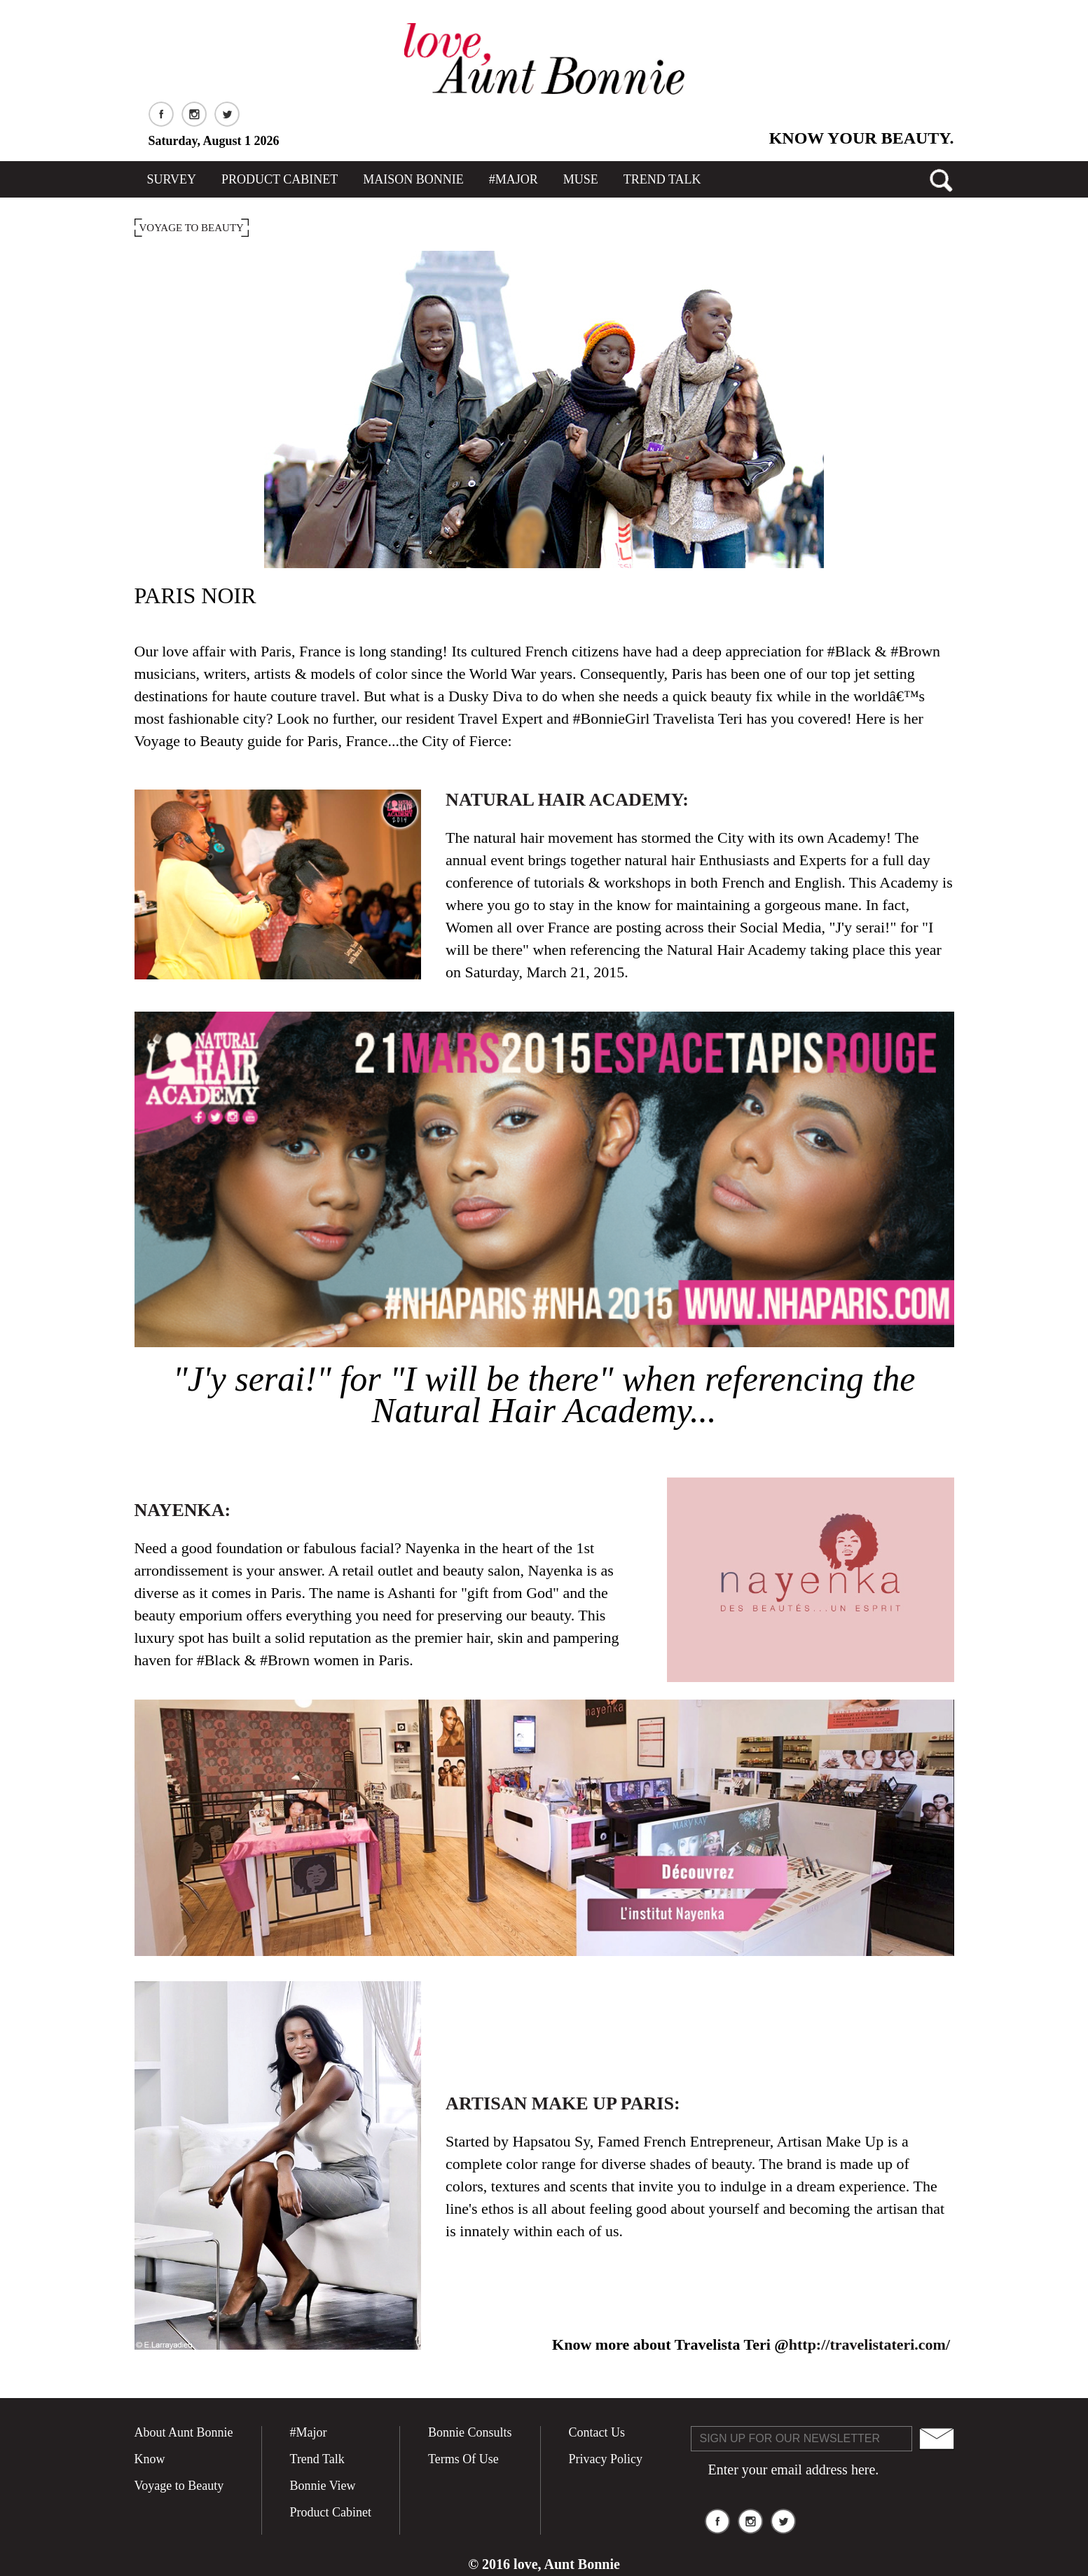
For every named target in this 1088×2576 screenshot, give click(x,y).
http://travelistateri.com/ (869, 2344)
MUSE (580, 179)
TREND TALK (662, 179)
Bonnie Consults (470, 2432)
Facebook (161, 114)
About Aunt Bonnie (184, 2432)
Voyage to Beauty (179, 2486)
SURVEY (172, 179)
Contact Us (597, 2432)
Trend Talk (317, 2459)
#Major (513, 179)
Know (150, 2459)
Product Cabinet (279, 179)
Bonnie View (323, 2486)
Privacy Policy (606, 2459)
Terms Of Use (463, 2459)
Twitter (227, 114)
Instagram (194, 114)
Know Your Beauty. (861, 138)
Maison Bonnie (413, 179)
